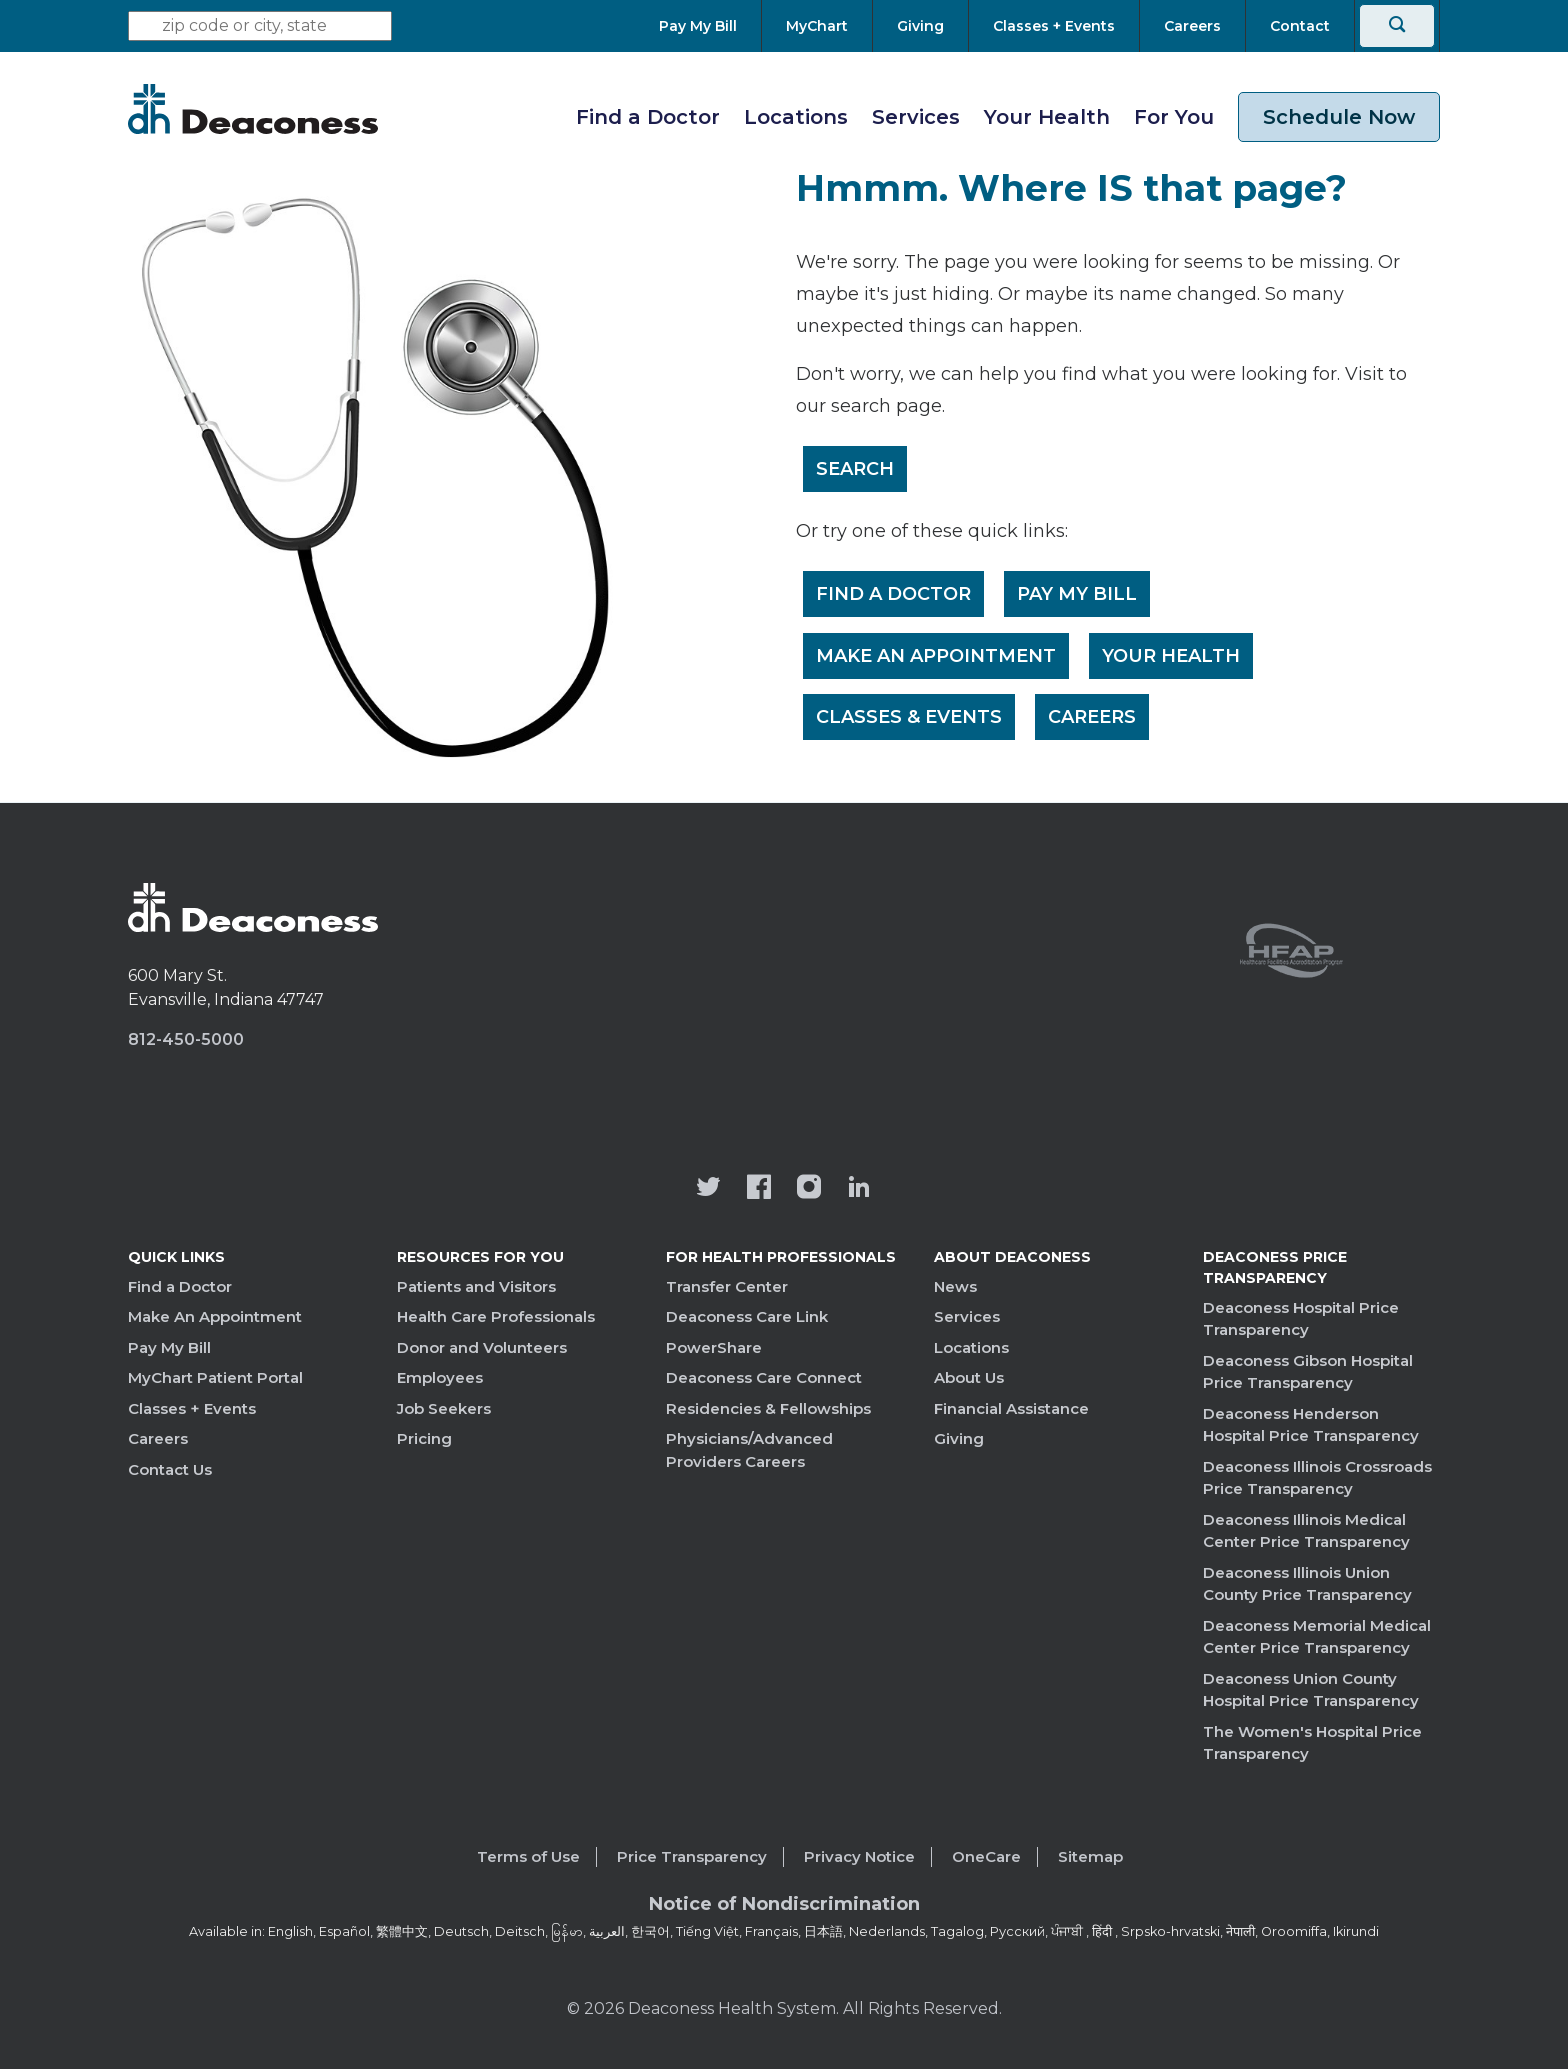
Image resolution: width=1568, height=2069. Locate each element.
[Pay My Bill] (710, 26)
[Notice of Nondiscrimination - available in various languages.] (784, 1908)
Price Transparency (692, 1856)
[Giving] (920, 26)
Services (916, 117)
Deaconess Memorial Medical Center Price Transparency (1317, 1637)
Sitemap (1090, 1856)
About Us (969, 1377)
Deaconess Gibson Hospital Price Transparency (1308, 1372)
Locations (796, 117)
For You (1174, 117)
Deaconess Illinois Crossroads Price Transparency (1317, 1478)
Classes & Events (910, 719)
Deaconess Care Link (747, 1316)
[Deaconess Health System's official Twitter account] (709, 1189)
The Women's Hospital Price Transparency (1312, 1743)
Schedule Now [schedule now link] (1339, 117)
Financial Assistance (1011, 1408)
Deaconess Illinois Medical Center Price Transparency (1306, 1531)
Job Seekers (444, 1408)
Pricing (424, 1438)
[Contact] (1300, 26)
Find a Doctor (648, 117)
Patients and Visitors (476, 1286)
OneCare (986, 1856)
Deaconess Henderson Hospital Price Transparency (1311, 1425)
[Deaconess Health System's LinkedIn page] (859, 1189)
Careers (1094, 719)
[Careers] (1192, 26)
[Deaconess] (253, 109)
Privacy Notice (859, 1856)
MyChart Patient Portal (215, 1377)
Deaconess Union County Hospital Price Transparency (1311, 1690)
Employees (440, 1377)
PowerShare (714, 1347)
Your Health (1047, 117)
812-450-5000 (186, 1039)
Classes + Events (192, 1408)
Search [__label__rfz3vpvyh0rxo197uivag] (856, 469)
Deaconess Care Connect (764, 1377)
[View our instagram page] (809, 1189)
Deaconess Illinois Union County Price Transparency (1307, 1584)
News (955, 1286)
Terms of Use (528, 1856)
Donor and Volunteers (482, 1347)
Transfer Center (727, 1286)
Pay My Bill (1079, 595)
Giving (959, 1438)
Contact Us (170, 1469)
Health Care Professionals (496, 1316)
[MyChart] (817, 26)
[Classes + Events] (1054, 26)
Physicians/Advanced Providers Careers (749, 1450)
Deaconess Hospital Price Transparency (1301, 1319)
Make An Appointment (937, 657)
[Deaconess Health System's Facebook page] (759, 1189)
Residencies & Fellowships (768, 1408)
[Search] (1397, 26)
